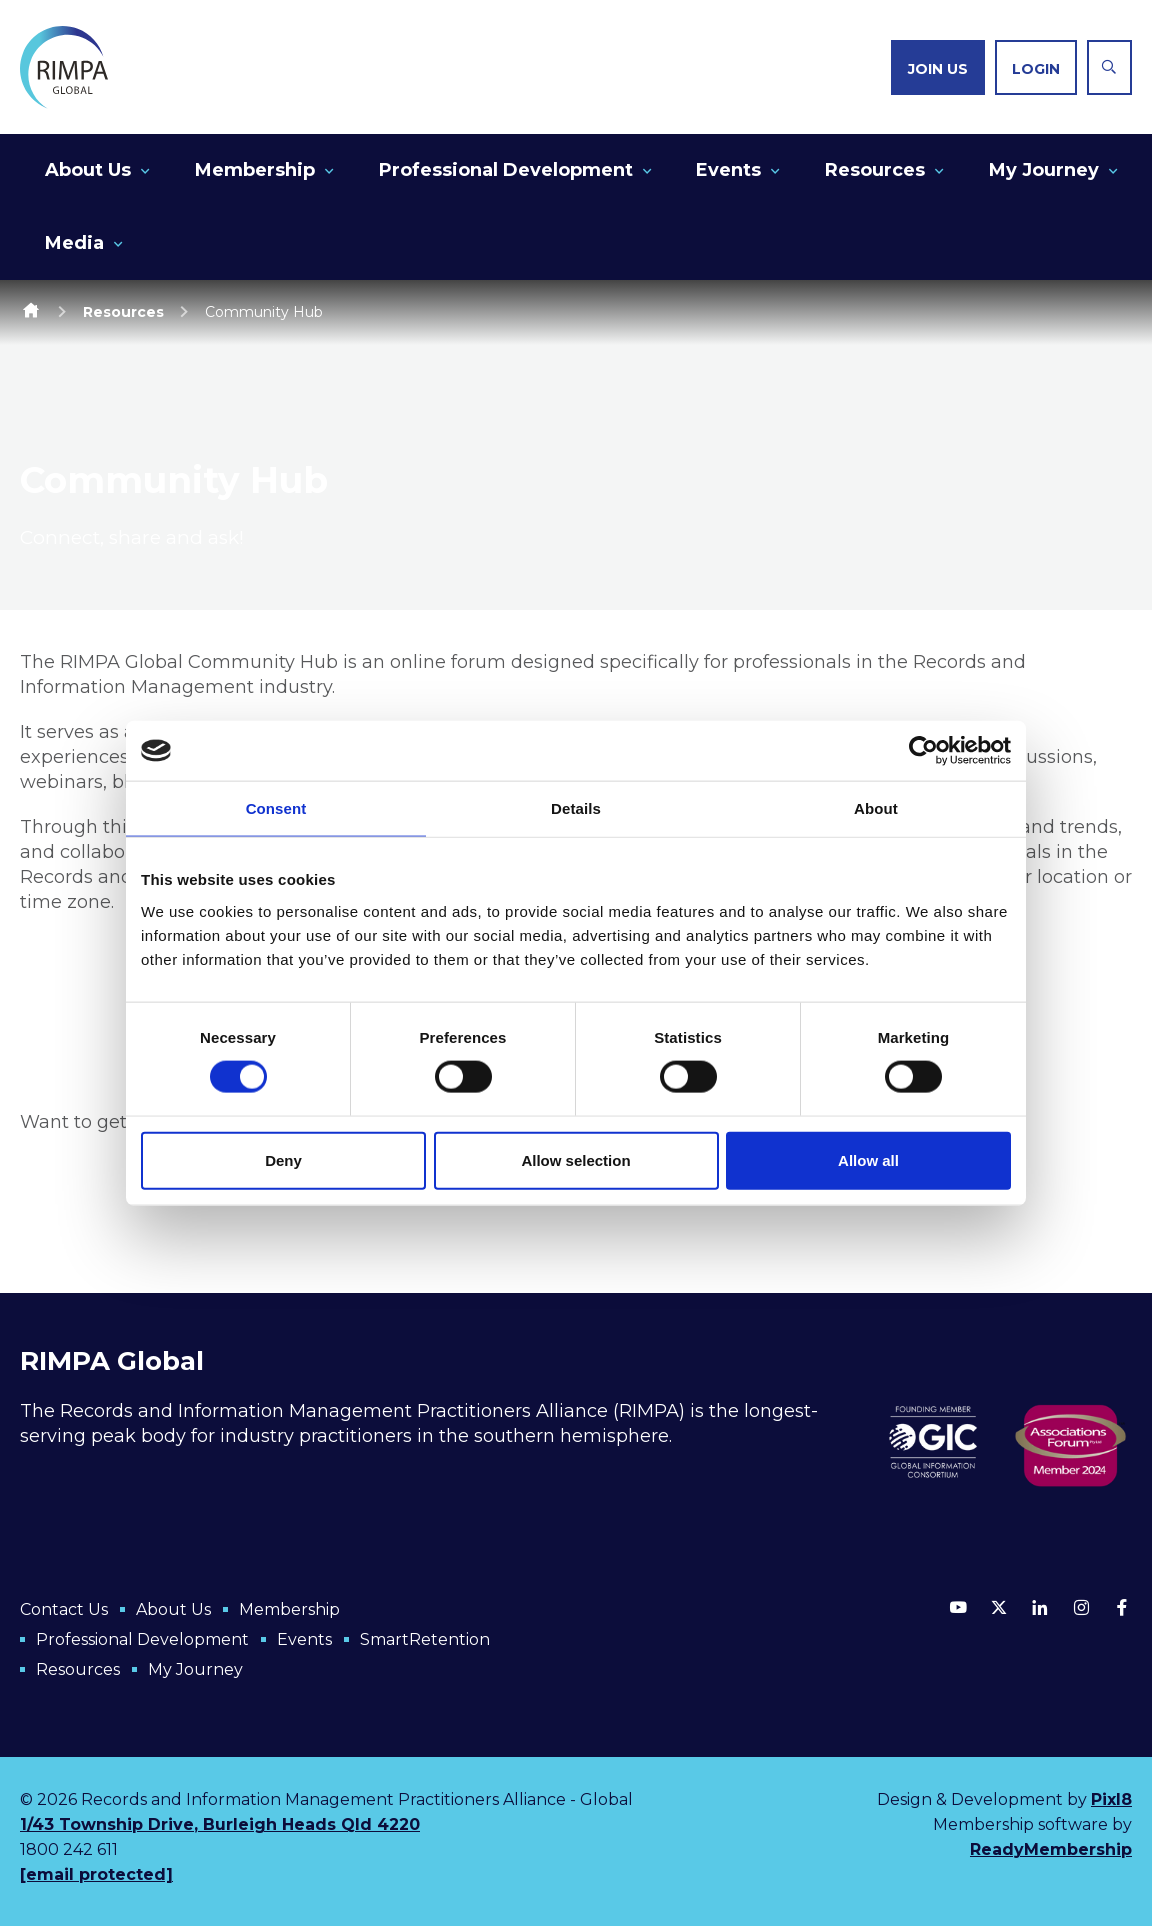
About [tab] (876, 808)
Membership (255, 170)
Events (728, 170)
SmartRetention (425, 1639)
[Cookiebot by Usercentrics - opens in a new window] (923, 751)
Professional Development (506, 170)
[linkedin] (1040, 1607)
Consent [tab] (276, 808)
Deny (283, 1159)
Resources (875, 170)
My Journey (1044, 170)
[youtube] (958, 1607)
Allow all (868, 1159)
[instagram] (1081, 1607)
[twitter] (999, 1607)
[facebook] (1122, 1607)
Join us (938, 69)
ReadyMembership (1051, 1849)
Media (74, 243)
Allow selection (575, 1159)
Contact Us (64, 1609)
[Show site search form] (1109, 67)
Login (1036, 69)
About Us (88, 170)
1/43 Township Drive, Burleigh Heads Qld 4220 (220, 1824)
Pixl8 (1111, 1799)
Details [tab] (576, 808)
